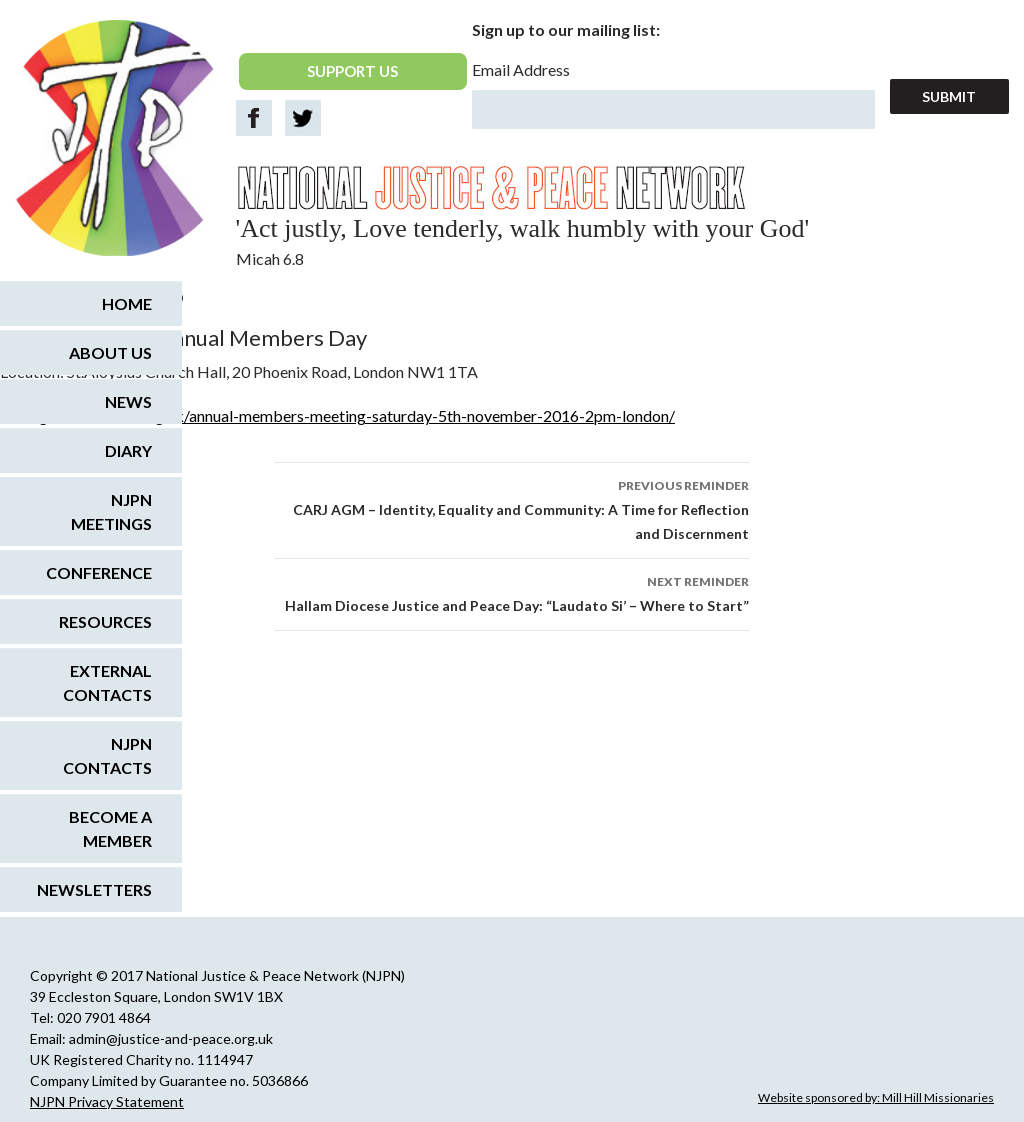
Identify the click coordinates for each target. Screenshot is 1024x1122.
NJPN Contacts (107, 755)
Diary (128, 450)
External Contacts (107, 682)
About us (110, 352)
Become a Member (110, 828)
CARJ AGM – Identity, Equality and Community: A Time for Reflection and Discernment (512, 508)
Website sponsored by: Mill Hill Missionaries (876, 1097)
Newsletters (94, 889)
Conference (99, 572)
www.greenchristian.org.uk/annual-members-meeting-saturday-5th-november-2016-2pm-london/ (337, 415)
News (128, 401)
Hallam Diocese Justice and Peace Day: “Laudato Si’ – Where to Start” (512, 592)
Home (127, 303)
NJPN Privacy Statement (107, 1101)
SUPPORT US (352, 71)
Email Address (521, 69)
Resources (105, 621)
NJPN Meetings (111, 511)
